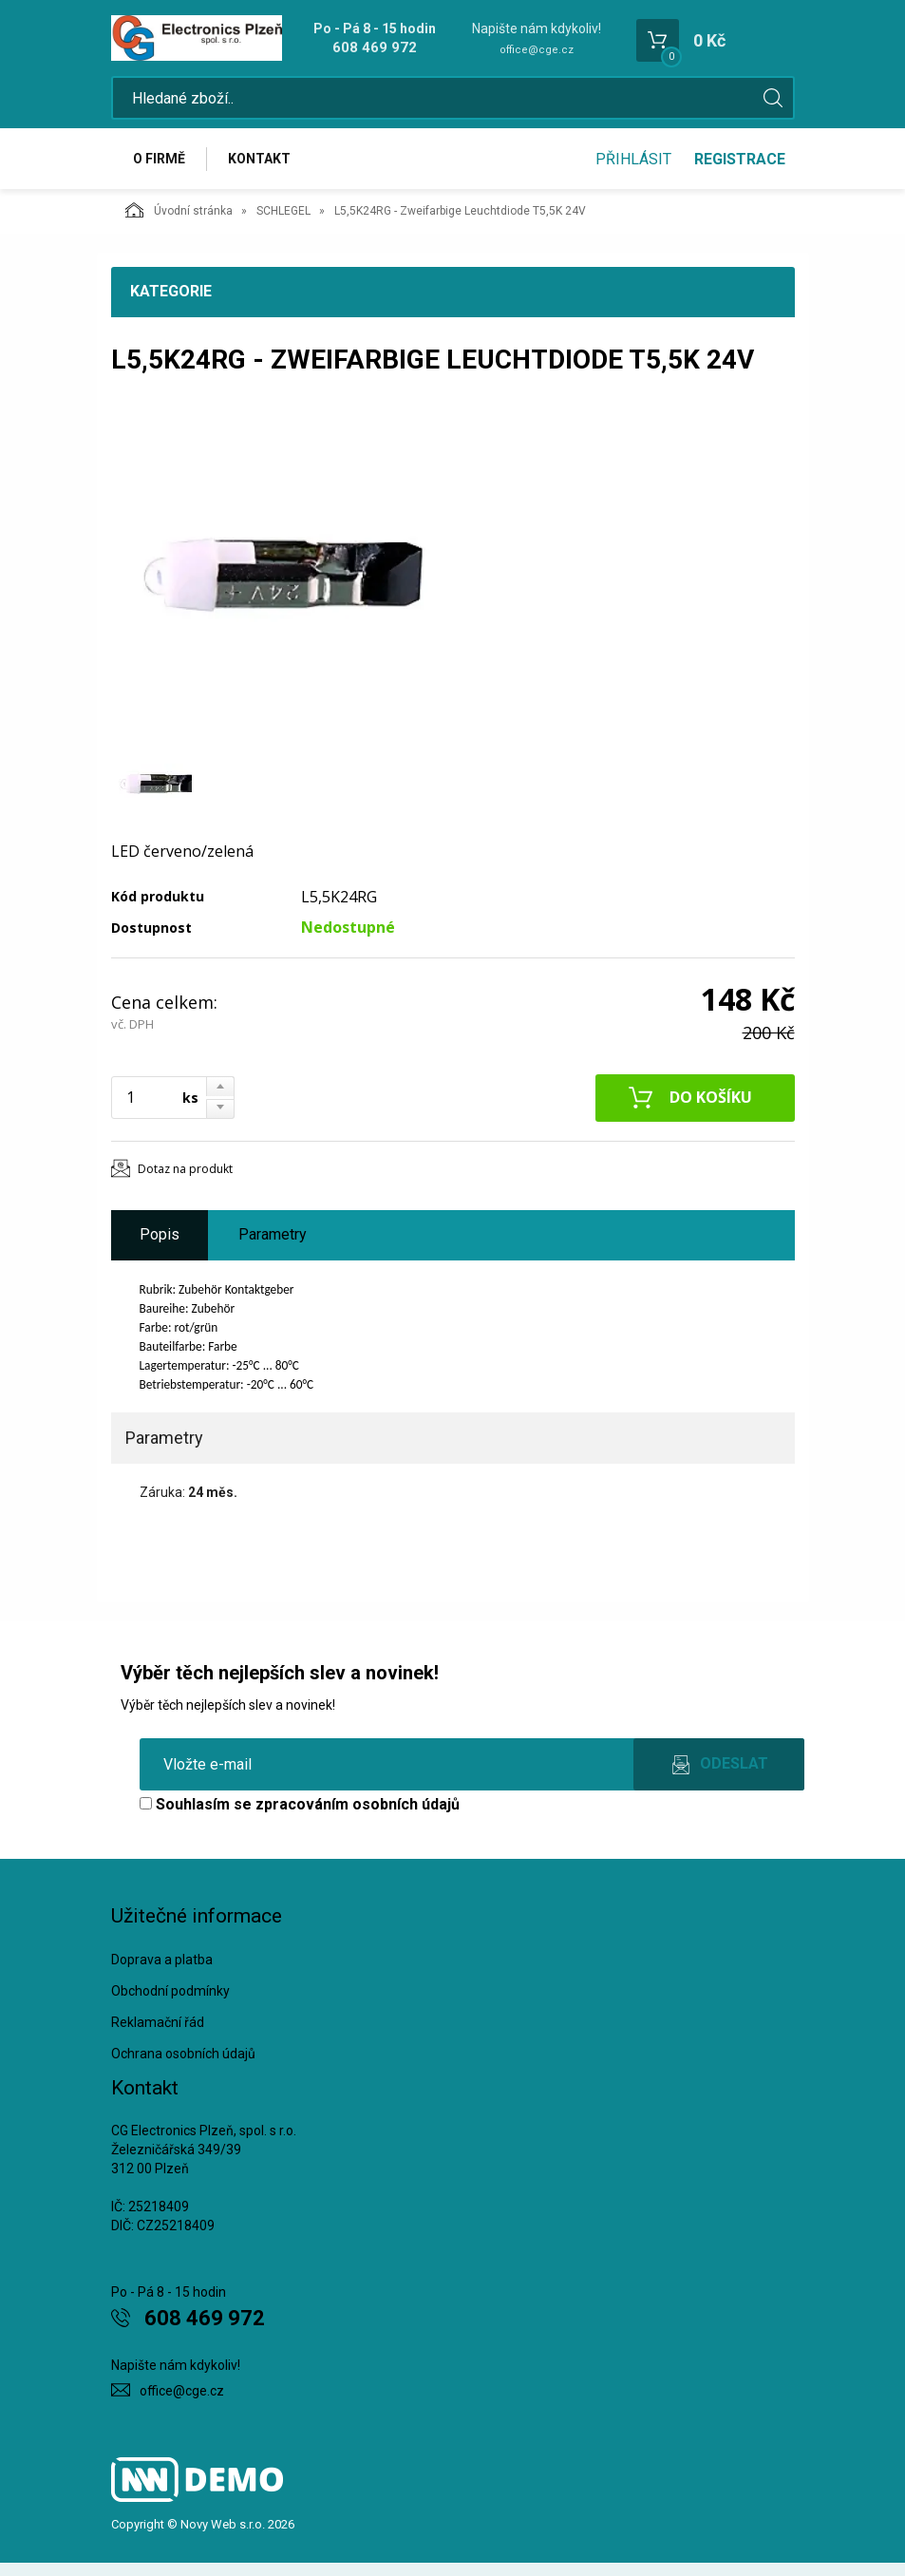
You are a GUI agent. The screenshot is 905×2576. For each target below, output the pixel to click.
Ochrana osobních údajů (183, 2053)
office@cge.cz (537, 50)
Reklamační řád (157, 2022)
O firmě (159, 158)
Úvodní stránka (179, 209)
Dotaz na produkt (185, 1169)
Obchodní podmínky (170, 1990)
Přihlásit (633, 159)
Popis (159, 1234)
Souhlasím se (300, 1804)
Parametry (272, 1234)
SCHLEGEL (283, 211)
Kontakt (259, 158)
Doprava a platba (162, 1959)
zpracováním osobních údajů (357, 1804)
